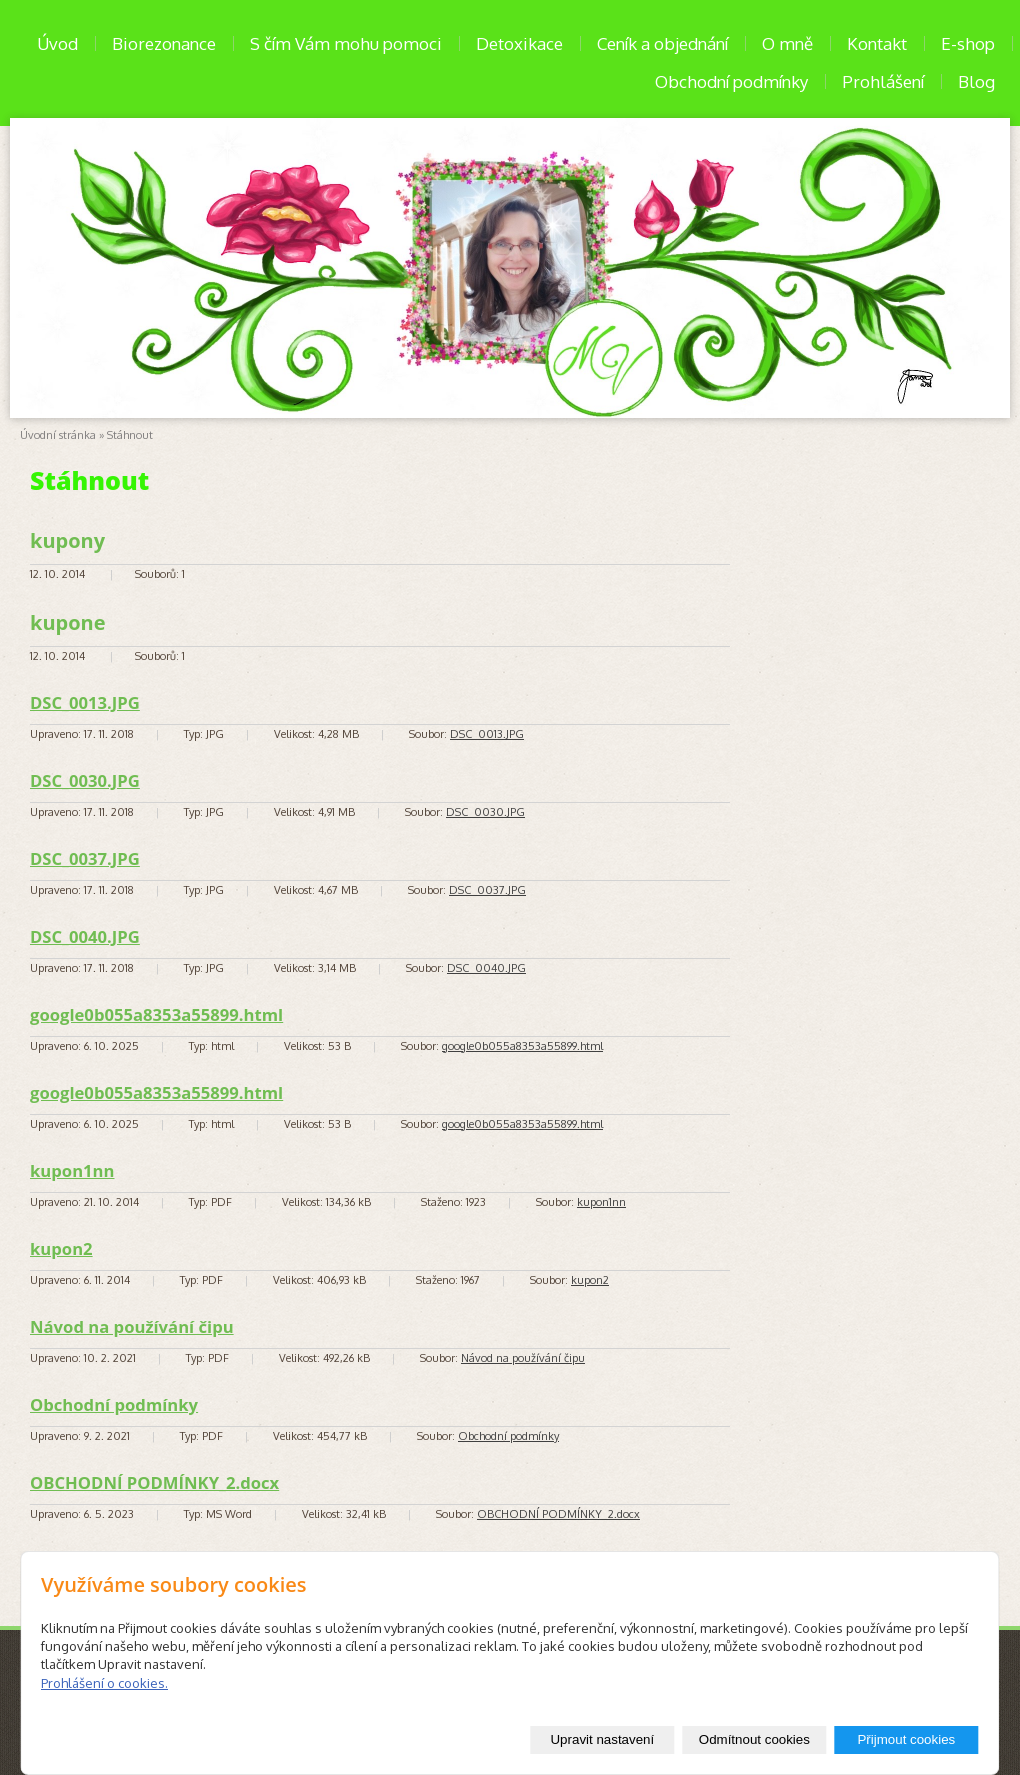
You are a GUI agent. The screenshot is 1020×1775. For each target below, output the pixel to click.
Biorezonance (164, 43)
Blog (976, 81)
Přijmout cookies (906, 1739)
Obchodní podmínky (731, 81)
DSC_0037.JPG (85, 858)
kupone (68, 622)
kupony (67, 540)
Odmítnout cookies (754, 1739)
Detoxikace (519, 43)
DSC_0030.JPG (85, 780)
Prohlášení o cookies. (104, 1683)
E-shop (968, 43)
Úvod (57, 43)
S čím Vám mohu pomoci (346, 43)
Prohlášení (883, 81)
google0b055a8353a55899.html (156, 1014)
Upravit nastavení (602, 1739)
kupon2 (61, 1248)
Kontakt (877, 43)
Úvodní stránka (58, 435)
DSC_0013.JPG (85, 702)
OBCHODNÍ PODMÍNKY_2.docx (154, 1482)
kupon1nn (72, 1170)
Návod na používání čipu (132, 1326)
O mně (787, 43)
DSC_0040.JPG (85, 936)
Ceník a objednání (662, 43)
